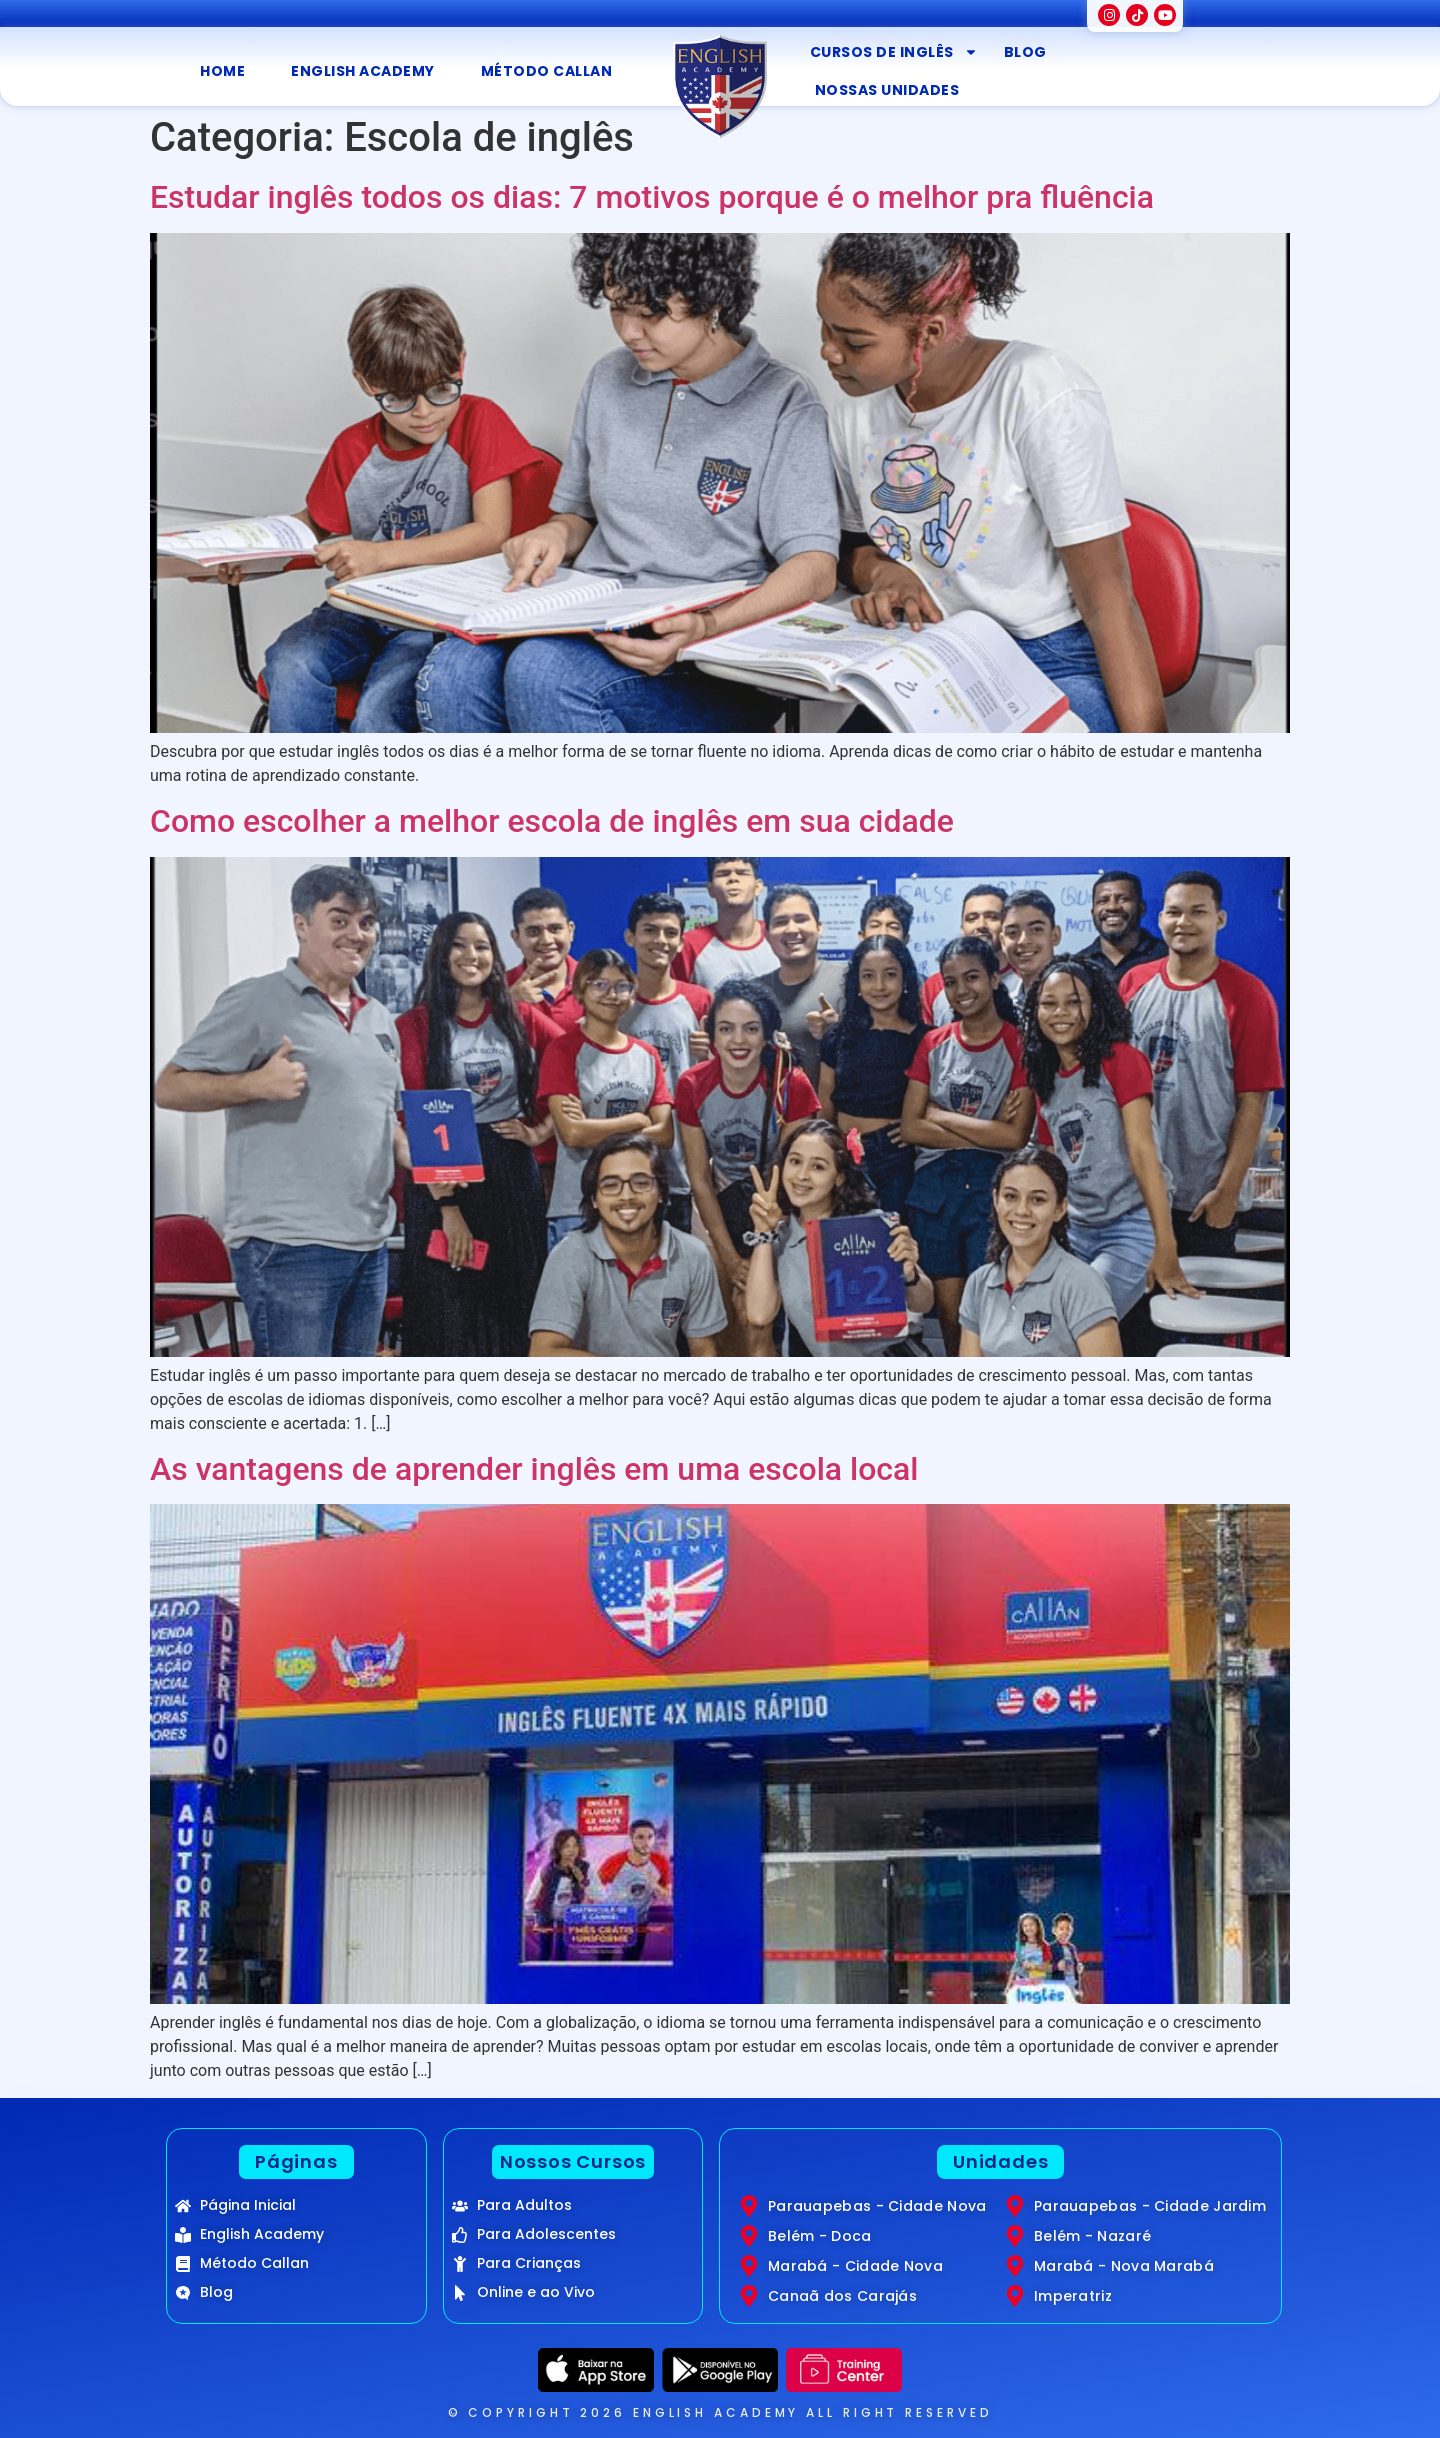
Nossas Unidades (887, 90)
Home (222, 71)
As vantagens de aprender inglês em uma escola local (534, 1469)
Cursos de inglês (894, 52)
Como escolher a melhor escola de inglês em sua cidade (552, 821)
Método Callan (547, 71)
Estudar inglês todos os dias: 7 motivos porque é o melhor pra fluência (652, 197)
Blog (1025, 52)
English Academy (363, 71)
